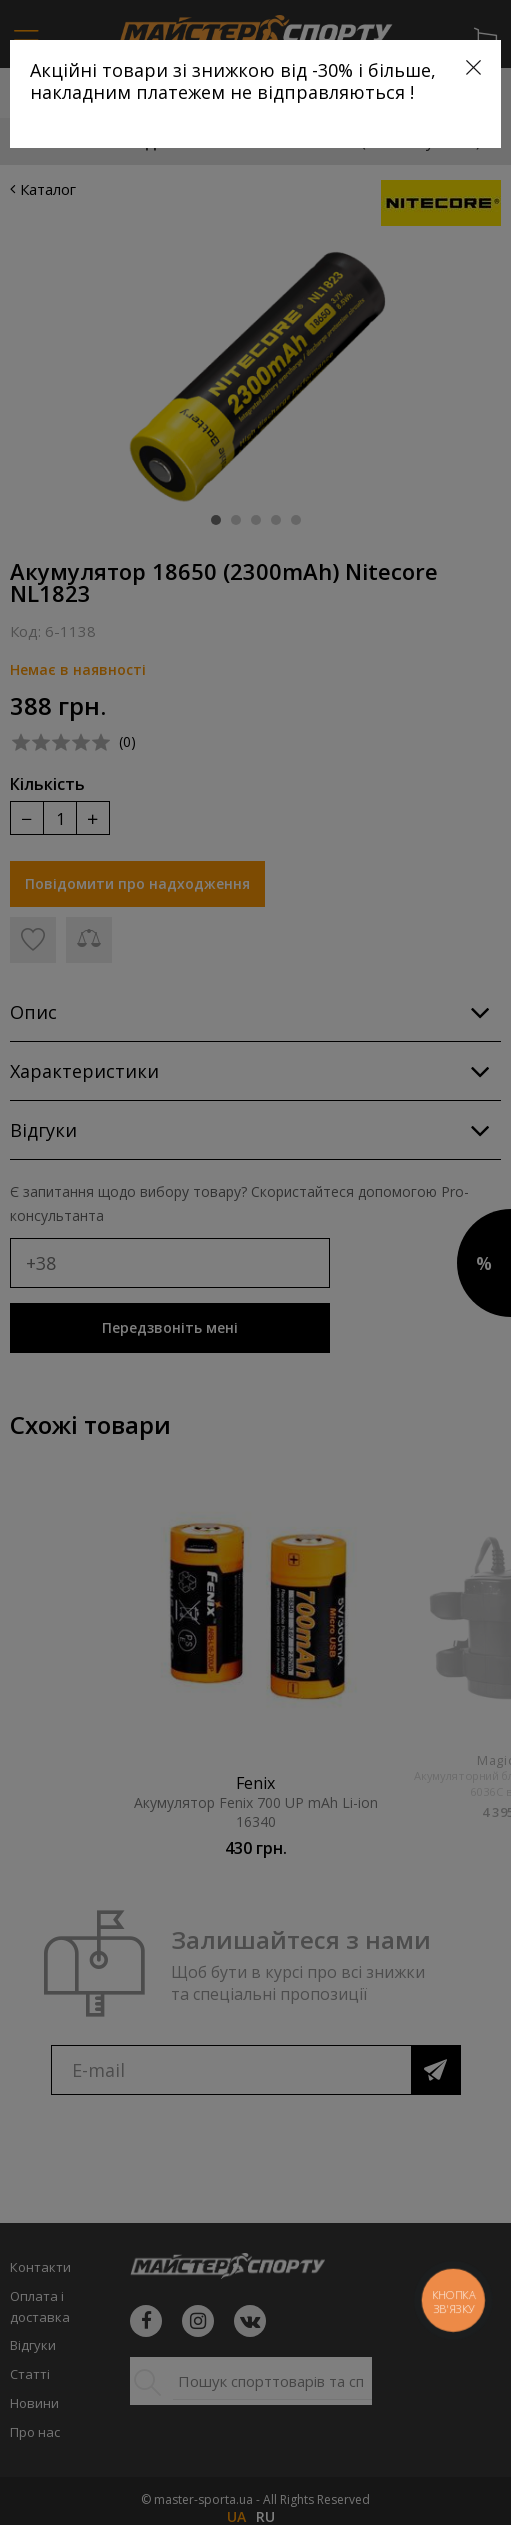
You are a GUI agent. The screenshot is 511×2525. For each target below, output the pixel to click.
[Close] (473, 67)
